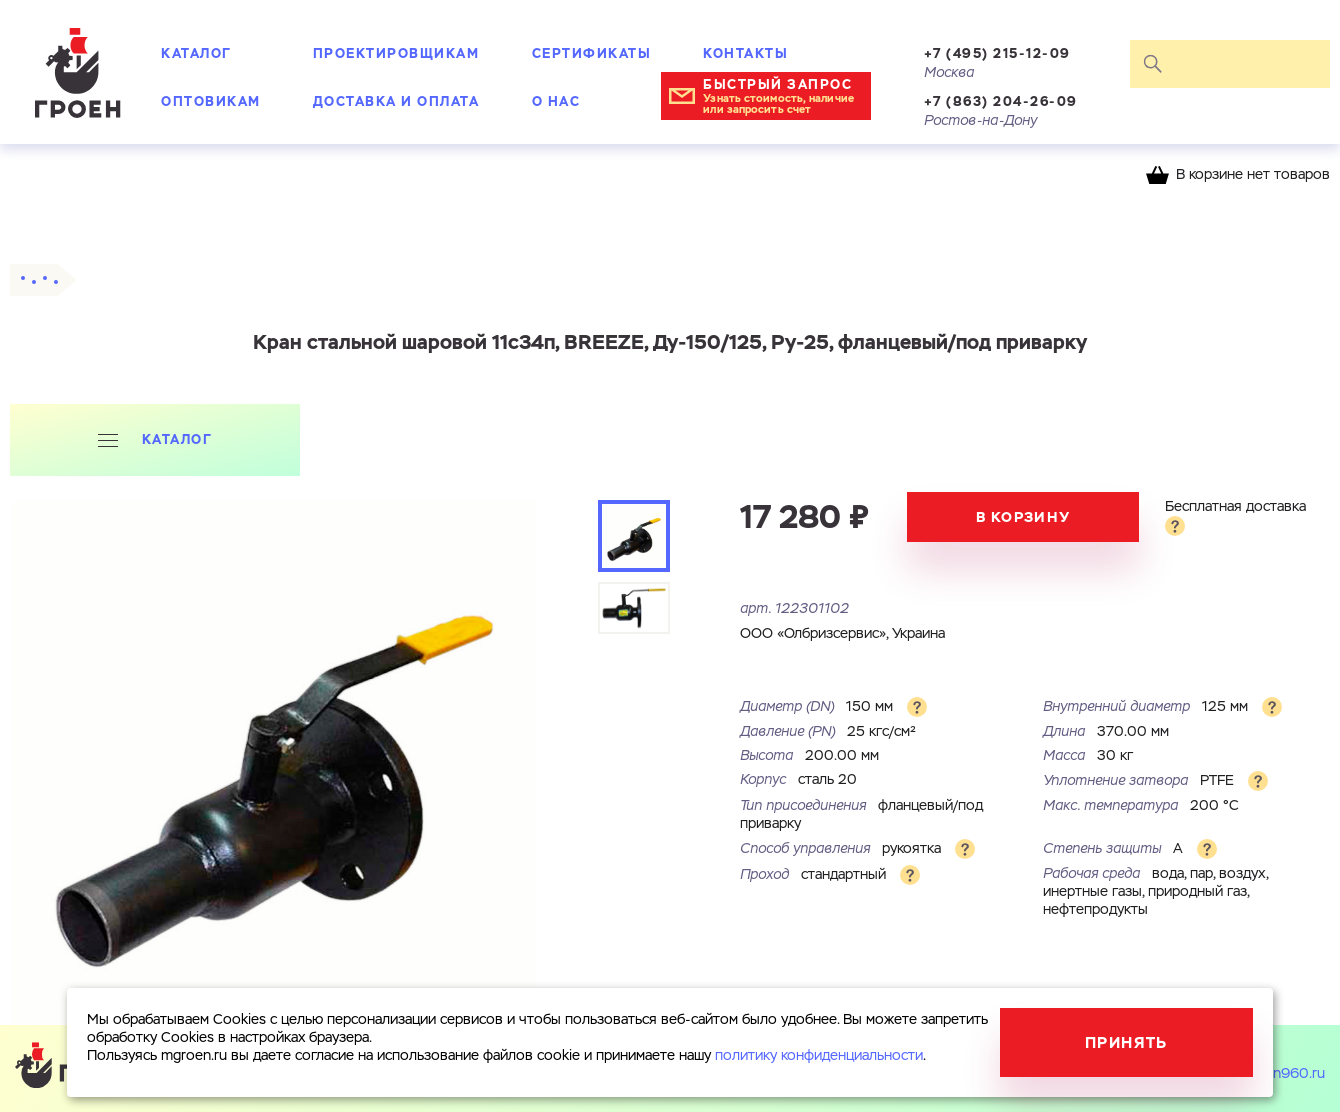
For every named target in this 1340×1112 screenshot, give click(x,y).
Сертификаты (592, 53)
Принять (1126, 1042)
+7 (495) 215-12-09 (997, 53)
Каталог (196, 53)
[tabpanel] (274, 762)
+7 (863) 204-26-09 (1001, 101)
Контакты (745, 53)
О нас (556, 101)
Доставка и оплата (396, 101)
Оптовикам (211, 101)
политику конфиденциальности (819, 1056)
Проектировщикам (396, 53)
